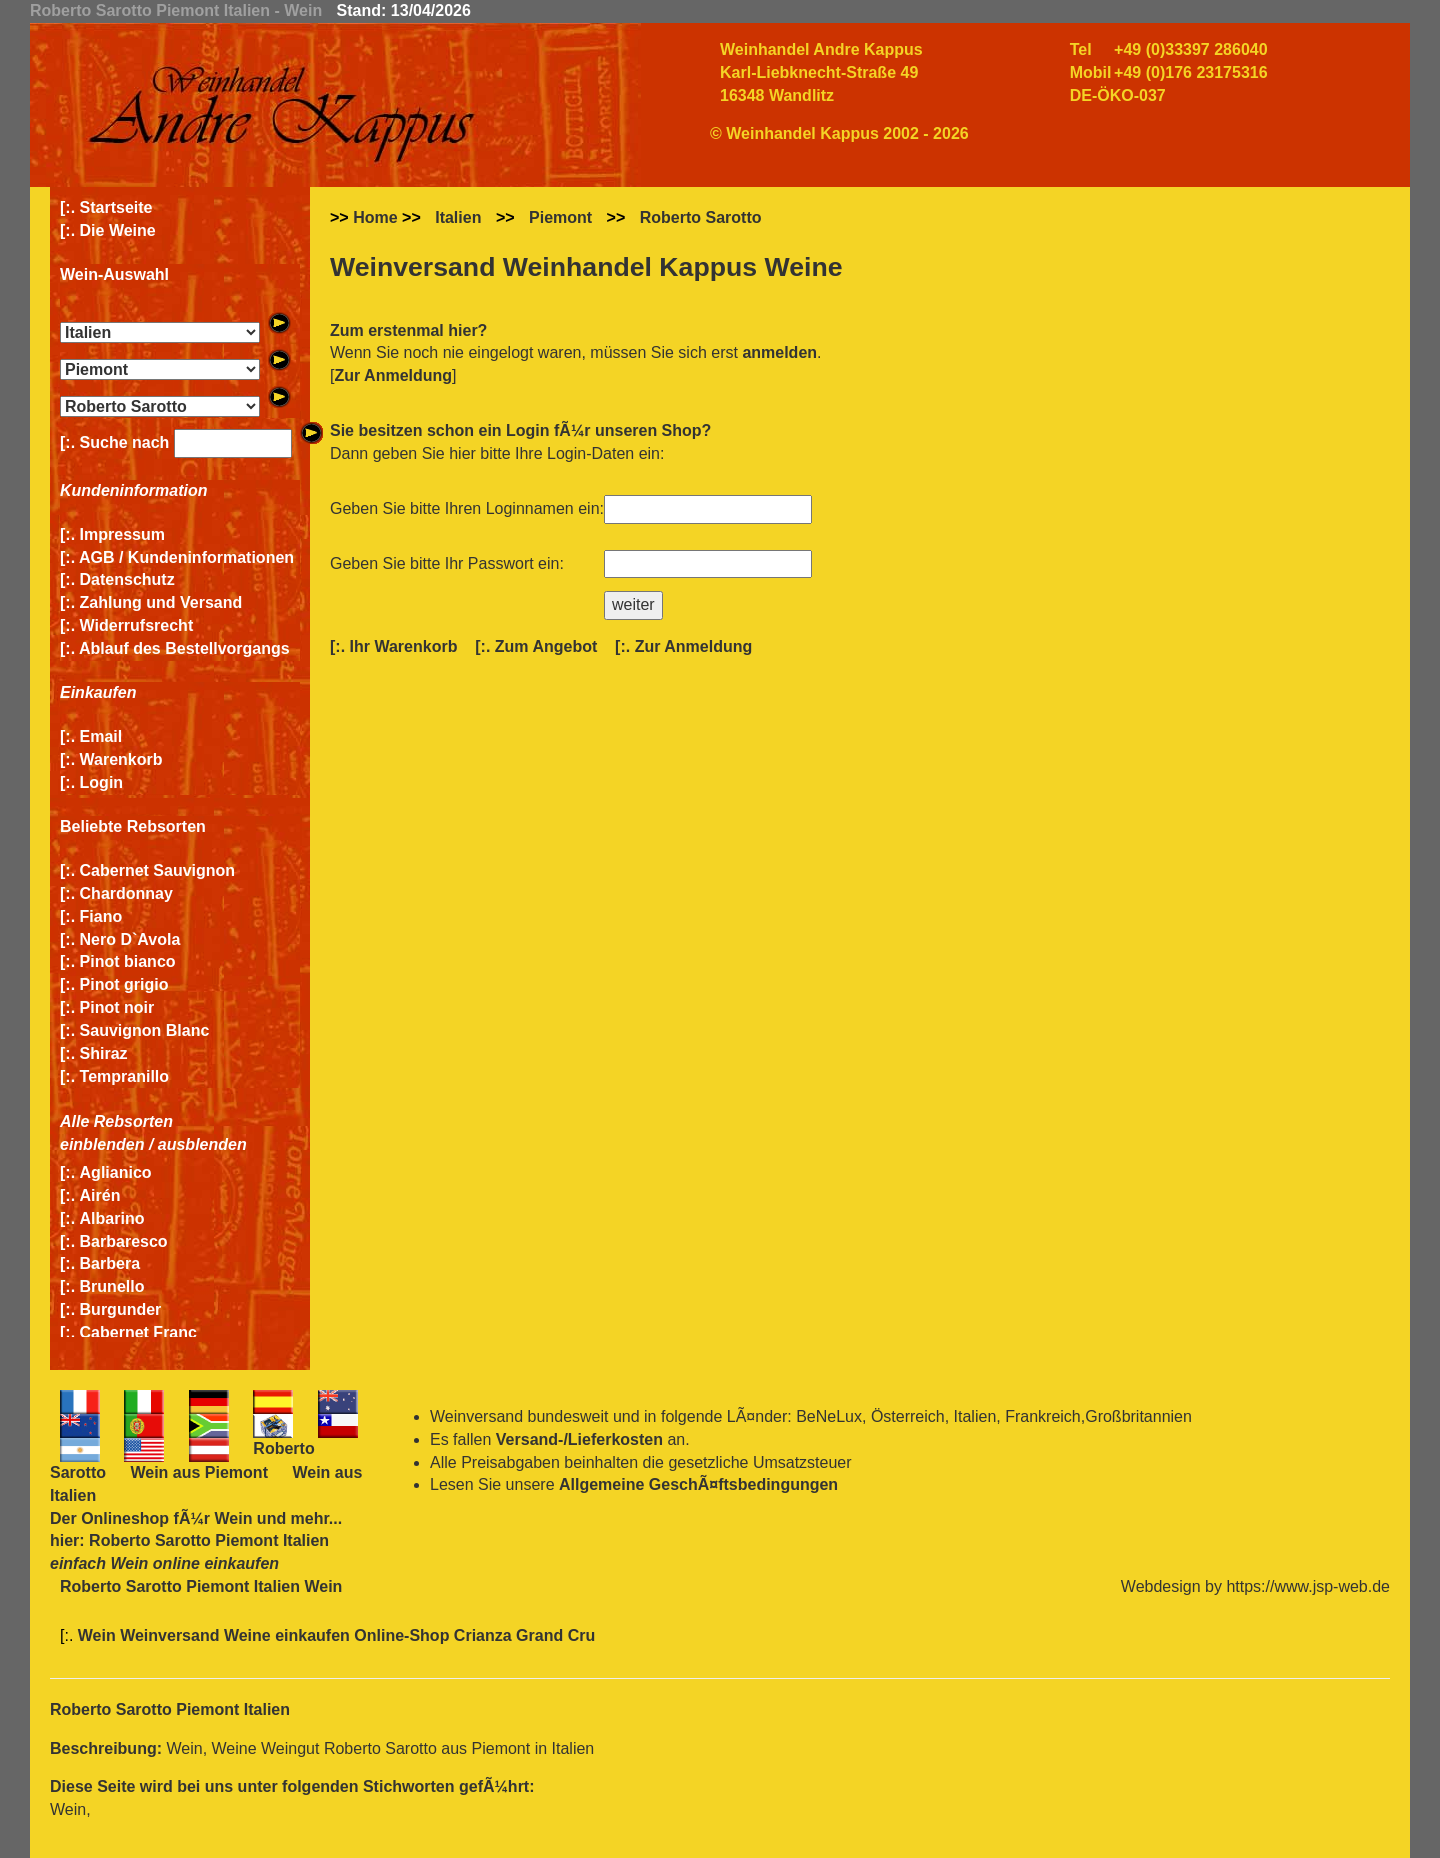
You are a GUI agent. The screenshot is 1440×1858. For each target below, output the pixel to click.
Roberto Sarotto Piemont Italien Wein (201, 1586)
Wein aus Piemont (199, 1472)
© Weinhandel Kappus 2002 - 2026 (839, 133)
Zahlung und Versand (161, 602)
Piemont (560, 217)
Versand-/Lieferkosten (579, 1439)
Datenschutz (127, 579)
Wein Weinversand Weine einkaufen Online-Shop (266, 1635)
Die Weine (118, 230)
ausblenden (202, 1144)
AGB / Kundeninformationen (186, 557)
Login (102, 782)
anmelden (779, 352)
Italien (458, 217)
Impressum (122, 534)
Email (101, 736)
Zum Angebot (546, 646)
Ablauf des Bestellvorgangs (184, 648)
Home (375, 217)
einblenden (102, 1144)
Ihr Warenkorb (404, 646)
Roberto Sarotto (701, 217)
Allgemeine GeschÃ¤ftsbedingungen (698, 1484)
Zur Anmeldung (393, 375)
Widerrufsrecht (137, 625)
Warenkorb (121, 759)
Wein (233, 1518)
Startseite (116, 207)
